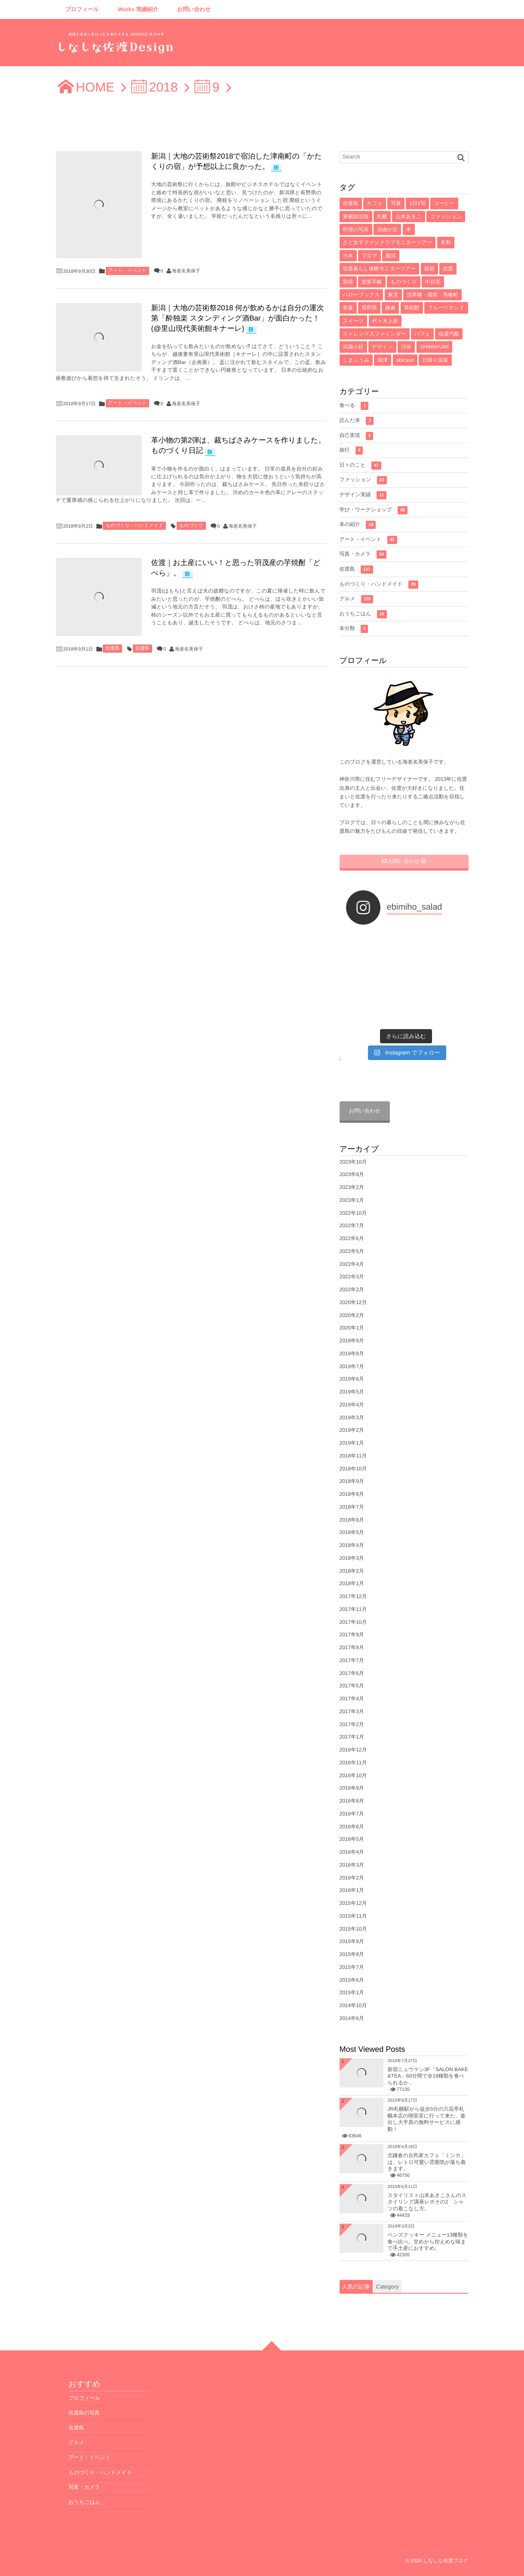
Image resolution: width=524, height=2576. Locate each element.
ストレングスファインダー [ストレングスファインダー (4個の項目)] (374, 334)
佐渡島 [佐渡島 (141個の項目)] (351, 203)
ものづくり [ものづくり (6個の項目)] (403, 282)
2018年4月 (352, 1545)
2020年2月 (352, 1315)
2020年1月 (352, 1328)
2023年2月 (352, 1187)
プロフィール (82, 9)
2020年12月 (353, 1302)
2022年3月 (352, 1277)
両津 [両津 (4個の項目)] (382, 360)
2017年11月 (353, 1609)
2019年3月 (352, 1418)
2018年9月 (352, 1481)
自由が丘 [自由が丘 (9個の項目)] (387, 229)
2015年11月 (353, 1916)
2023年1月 (352, 1200)
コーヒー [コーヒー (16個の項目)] (444, 203)
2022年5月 (352, 1251)
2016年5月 (352, 1839)
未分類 (354, 629)
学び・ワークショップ (374, 510)
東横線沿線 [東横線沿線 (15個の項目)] (356, 217)
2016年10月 (353, 1775)
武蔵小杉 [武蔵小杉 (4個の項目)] (353, 347)
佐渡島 (112, 648)
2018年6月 (352, 1520)
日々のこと (360, 465)
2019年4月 (352, 1405)
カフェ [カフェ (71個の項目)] (375, 203)
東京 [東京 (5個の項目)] (393, 295)
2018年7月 (352, 1507)
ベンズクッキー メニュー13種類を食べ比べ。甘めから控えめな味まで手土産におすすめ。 (428, 2241)
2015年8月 (352, 1954)
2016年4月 (352, 1852)
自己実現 (357, 436)
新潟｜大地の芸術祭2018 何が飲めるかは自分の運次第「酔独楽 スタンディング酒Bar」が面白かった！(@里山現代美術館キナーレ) (237, 318)
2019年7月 (352, 1366)
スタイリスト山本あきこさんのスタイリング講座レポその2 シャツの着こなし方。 (427, 2202)
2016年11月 (353, 1763)
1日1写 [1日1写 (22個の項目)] (417, 203)
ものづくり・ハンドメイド (134, 525)
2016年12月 (353, 1750)
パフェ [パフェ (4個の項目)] (422, 334)
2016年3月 (352, 1865)
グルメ (357, 599)
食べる (354, 406)
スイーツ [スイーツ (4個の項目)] (353, 321)
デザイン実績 (363, 495)
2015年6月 (352, 1980)
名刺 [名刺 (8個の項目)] (446, 242)
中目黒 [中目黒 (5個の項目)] (433, 282)
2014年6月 (352, 2018)
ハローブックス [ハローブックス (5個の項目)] (361, 295)
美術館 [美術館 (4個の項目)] (412, 308)
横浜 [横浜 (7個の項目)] (391, 256)
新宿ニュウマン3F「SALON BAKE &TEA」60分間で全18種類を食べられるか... (428, 2076)
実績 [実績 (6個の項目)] (348, 282)
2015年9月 (352, 1941)
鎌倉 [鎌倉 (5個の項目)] (390, 308)
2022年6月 (352, 1238)
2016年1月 (352, 1890)
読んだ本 (357, 421)
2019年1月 (352, 1443)
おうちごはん (363, 614)
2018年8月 (352, 1494)
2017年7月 (352, 1660)
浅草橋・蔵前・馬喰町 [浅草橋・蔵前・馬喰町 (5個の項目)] (432, 295)
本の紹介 (358, 525)
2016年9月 (352, 1788)
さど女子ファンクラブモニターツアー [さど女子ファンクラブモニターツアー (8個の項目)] (387, 242)
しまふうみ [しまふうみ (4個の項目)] (356, 360)
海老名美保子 (186, 271)
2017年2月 (352, 1724)
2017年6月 (352, 1673)
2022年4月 (352, 1264)
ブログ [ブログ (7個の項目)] (369, 256)
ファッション (363, 480)
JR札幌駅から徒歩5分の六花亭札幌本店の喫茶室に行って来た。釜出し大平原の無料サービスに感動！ (427, 2119)
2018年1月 (352, 1583)
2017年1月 (352, 1737)
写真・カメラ (363, 554)
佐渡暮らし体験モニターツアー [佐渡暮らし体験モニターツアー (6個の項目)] (379, 269)
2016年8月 (352, 1801)
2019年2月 (352, 1430)
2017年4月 (352, 1699)
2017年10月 (353, 1622)
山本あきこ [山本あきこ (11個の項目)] (408, 217)
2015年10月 (353, 1929)
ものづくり (191, 525)
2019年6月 (352, 1379)
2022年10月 (353, 1213)
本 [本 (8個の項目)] (408, 229)
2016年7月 (352, 1814)
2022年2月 (352, 1289)
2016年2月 (352, 1878)
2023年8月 (352, 1174)
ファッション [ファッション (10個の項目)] (446, 217)
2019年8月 (352, 1354)
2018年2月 (352, 1571)
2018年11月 (353, 1456)
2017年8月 (352, 1647)
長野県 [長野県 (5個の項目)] (369, 308)
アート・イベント (127, 270)
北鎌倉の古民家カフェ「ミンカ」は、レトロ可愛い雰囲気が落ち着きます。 (427, 2162)
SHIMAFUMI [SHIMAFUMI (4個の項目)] (434, 347)
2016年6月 (352, 1827)
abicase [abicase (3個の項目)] (405, 360)
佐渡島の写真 (84, 2413)
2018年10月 (353, 1469)
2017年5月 (352, 1686)
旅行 (351, 450)
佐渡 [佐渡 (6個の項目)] (448, 269)
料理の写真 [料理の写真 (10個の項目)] (356, 229)
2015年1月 (352, 1992)
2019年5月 (352, 1392)
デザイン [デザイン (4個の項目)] (382, 347)
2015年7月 (352, 1967)
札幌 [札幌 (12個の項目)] (382, 217)
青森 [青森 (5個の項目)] (348, 308)
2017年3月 (352, 1711)
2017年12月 (353, 1596)
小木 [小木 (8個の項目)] (348, 256)
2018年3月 (352, 1558)
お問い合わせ (194, 9)
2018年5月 (352, 1532)
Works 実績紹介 (138, 9)
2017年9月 (352, 1635)
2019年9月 (352, 1341)
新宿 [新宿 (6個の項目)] (429, 269)
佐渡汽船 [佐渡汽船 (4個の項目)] (448, 334)
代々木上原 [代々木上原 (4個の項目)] (385, 321)
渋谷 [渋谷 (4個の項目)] (406, 347)
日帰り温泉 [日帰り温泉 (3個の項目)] (435, 360)
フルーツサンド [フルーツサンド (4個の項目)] (446, 308)
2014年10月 (353, 2005)
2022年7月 (352, 1225)
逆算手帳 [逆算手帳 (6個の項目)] (372, 282)
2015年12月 (353, 1903)
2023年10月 (353, 1162)
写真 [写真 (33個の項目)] (396, 203)
